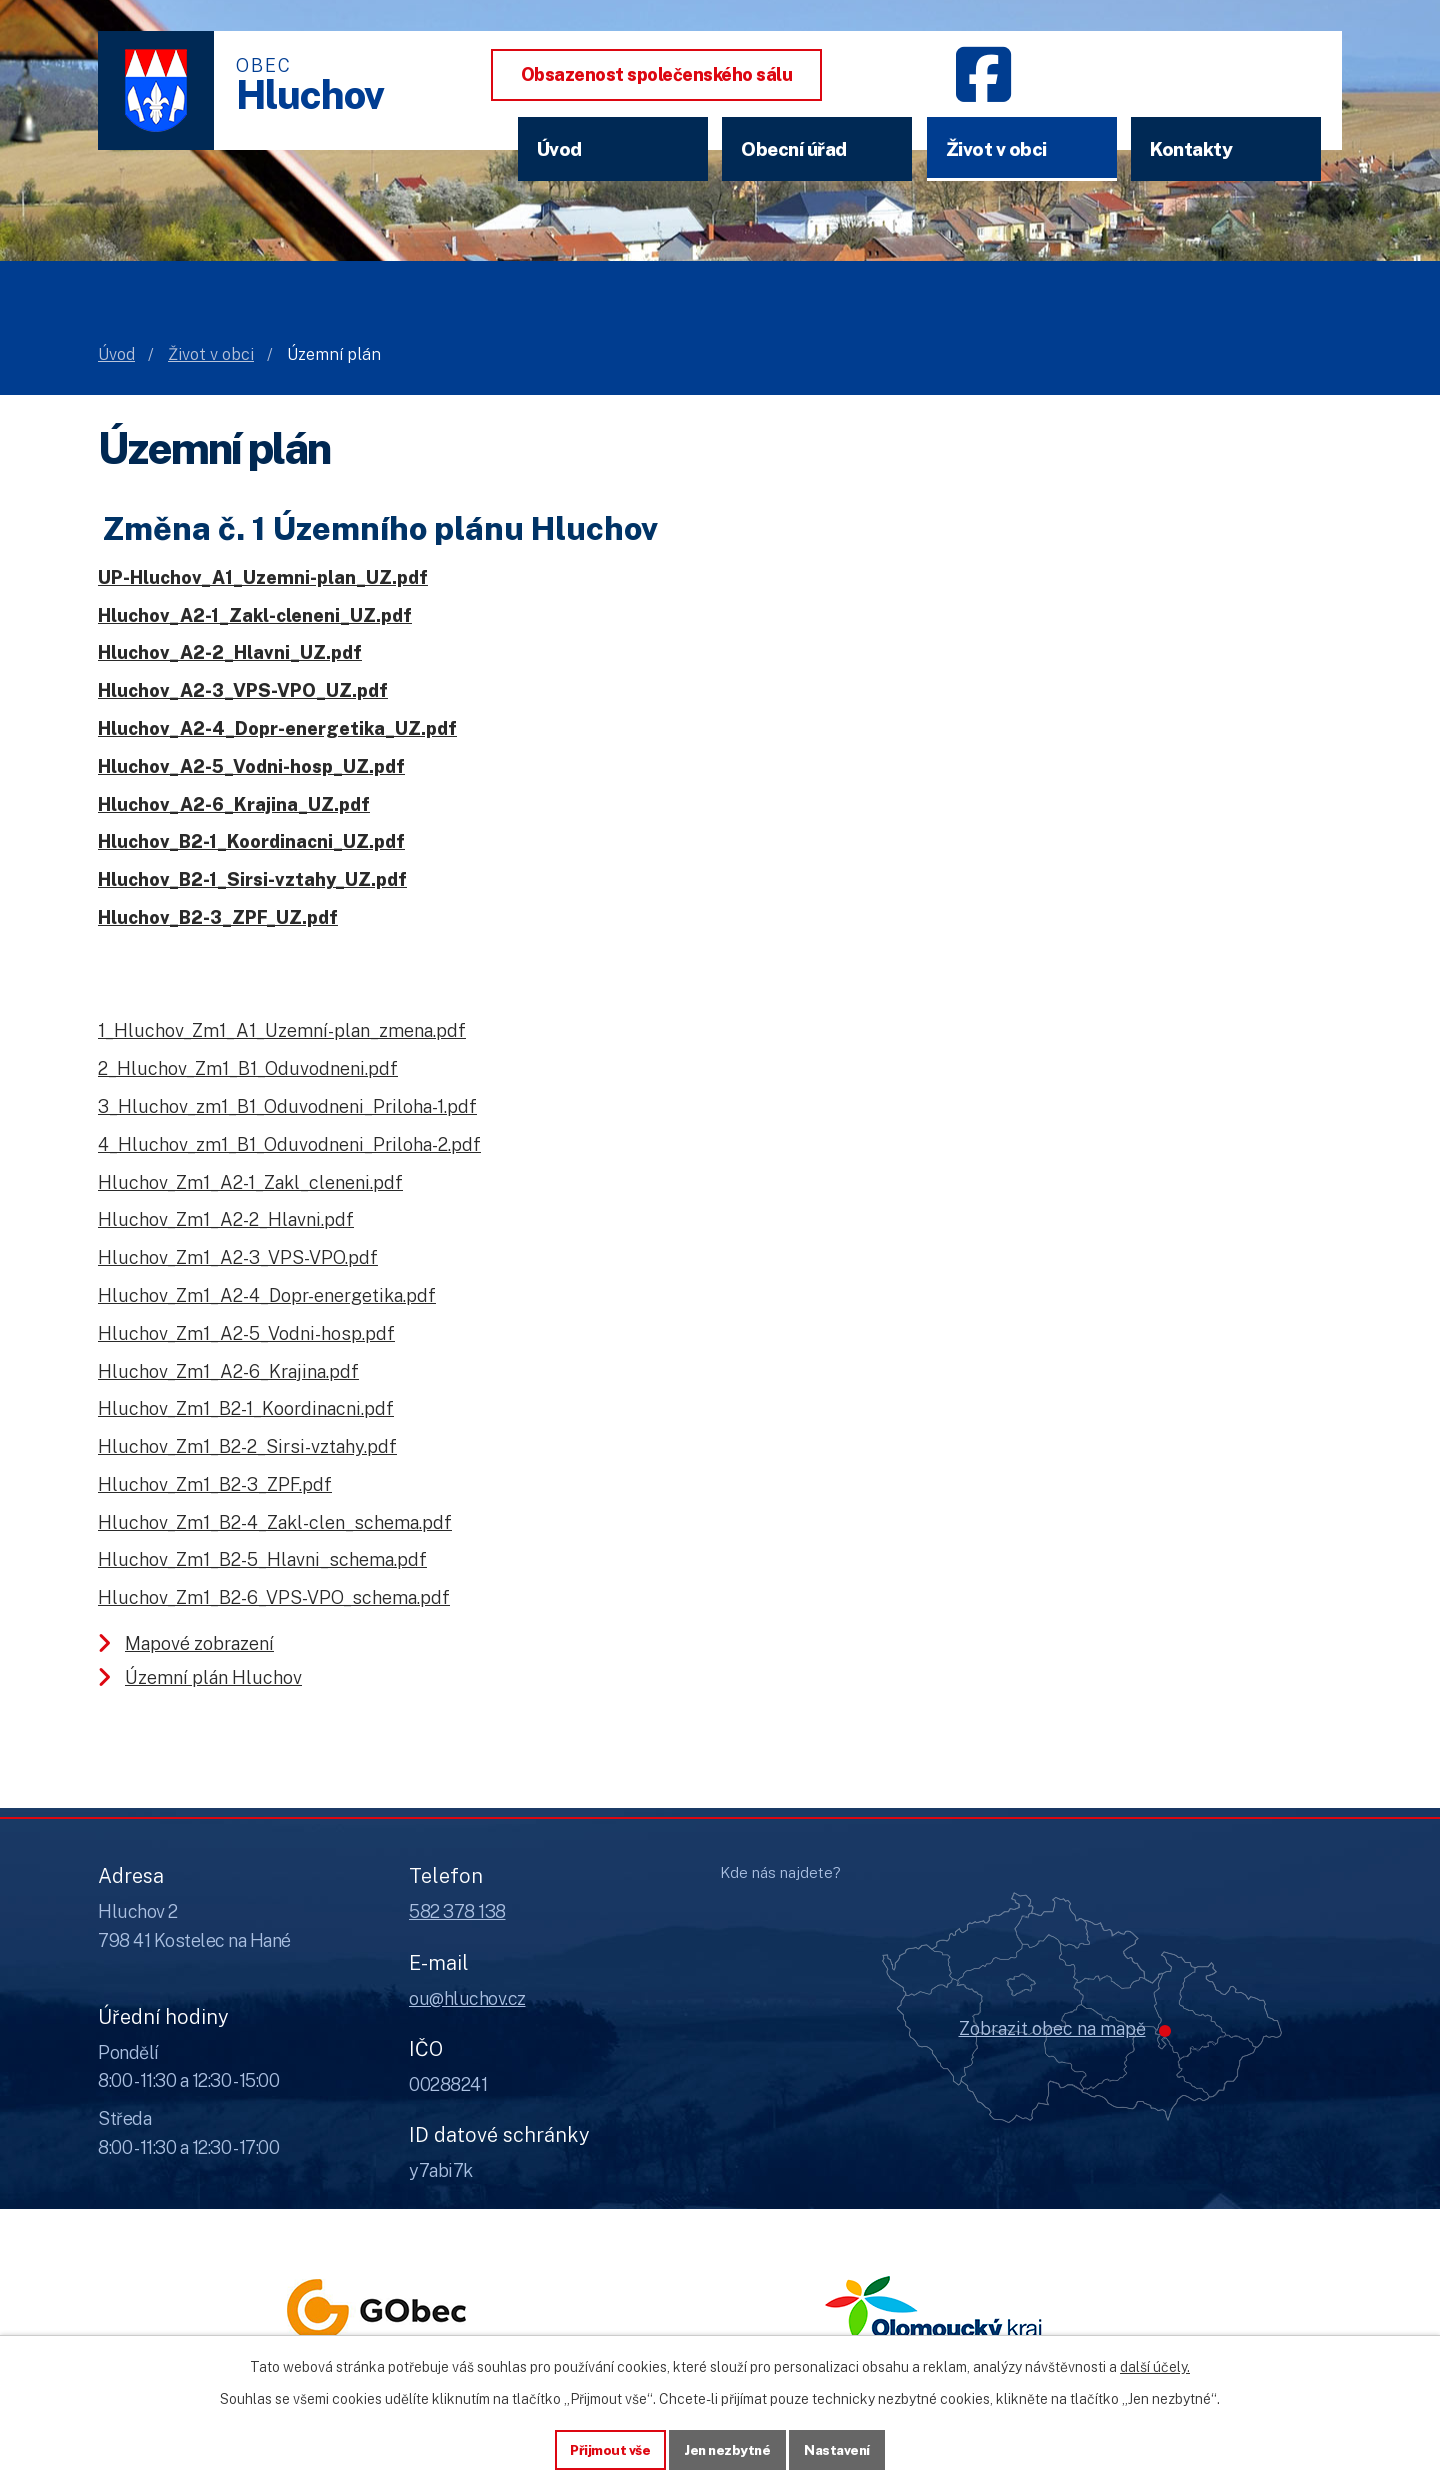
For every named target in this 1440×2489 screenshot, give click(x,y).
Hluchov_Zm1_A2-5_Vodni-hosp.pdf (246, 1333)
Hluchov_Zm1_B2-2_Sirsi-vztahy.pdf (247, 1446)
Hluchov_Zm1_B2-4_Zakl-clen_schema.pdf (275, 1522)
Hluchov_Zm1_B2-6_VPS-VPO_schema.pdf (274, 1597)
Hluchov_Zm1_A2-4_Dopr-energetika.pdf (267, 1295)
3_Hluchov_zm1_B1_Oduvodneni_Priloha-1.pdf (287, 1106)
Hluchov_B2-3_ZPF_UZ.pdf (218, 917)
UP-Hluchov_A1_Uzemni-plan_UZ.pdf (263, 577)
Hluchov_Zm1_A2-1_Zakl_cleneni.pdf (250, 1182)
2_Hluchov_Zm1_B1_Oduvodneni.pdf (248, 1068)
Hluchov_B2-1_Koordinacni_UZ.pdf (251, 841)
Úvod (559, 149)
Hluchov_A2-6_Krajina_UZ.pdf (234, 804)
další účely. (1155, 2365)
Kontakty (1191, 149)
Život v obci (996, 149)
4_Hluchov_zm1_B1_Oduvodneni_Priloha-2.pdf (289, 1144)
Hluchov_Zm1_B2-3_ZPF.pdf (215, 1484)
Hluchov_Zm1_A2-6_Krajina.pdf (228, 1371)
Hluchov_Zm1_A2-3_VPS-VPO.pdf (238, 1257)
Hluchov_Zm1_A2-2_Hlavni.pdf (226, 1219)
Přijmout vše (606, 2448)
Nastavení (841, 2448)
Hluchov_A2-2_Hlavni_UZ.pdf (230, 652)
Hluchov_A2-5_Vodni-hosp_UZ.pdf (251, 766)
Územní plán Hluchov (213, 1677)
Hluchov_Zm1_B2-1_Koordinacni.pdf (246, 1408)
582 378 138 (457, 1911)
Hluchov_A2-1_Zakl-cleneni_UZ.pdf (255, 615)
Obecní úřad (794, 149)
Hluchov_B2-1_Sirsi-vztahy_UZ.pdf (252, 879)
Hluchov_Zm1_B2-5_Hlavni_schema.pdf (262, 1559)
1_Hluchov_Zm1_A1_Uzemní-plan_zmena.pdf (282, 1030)
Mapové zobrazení (199, 1643)
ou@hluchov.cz (467, 1998)
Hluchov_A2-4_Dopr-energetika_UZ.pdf (277, 728)
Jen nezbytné (727, 2448)
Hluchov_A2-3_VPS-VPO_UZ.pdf (243, 690)
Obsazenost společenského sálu (657, 74)
